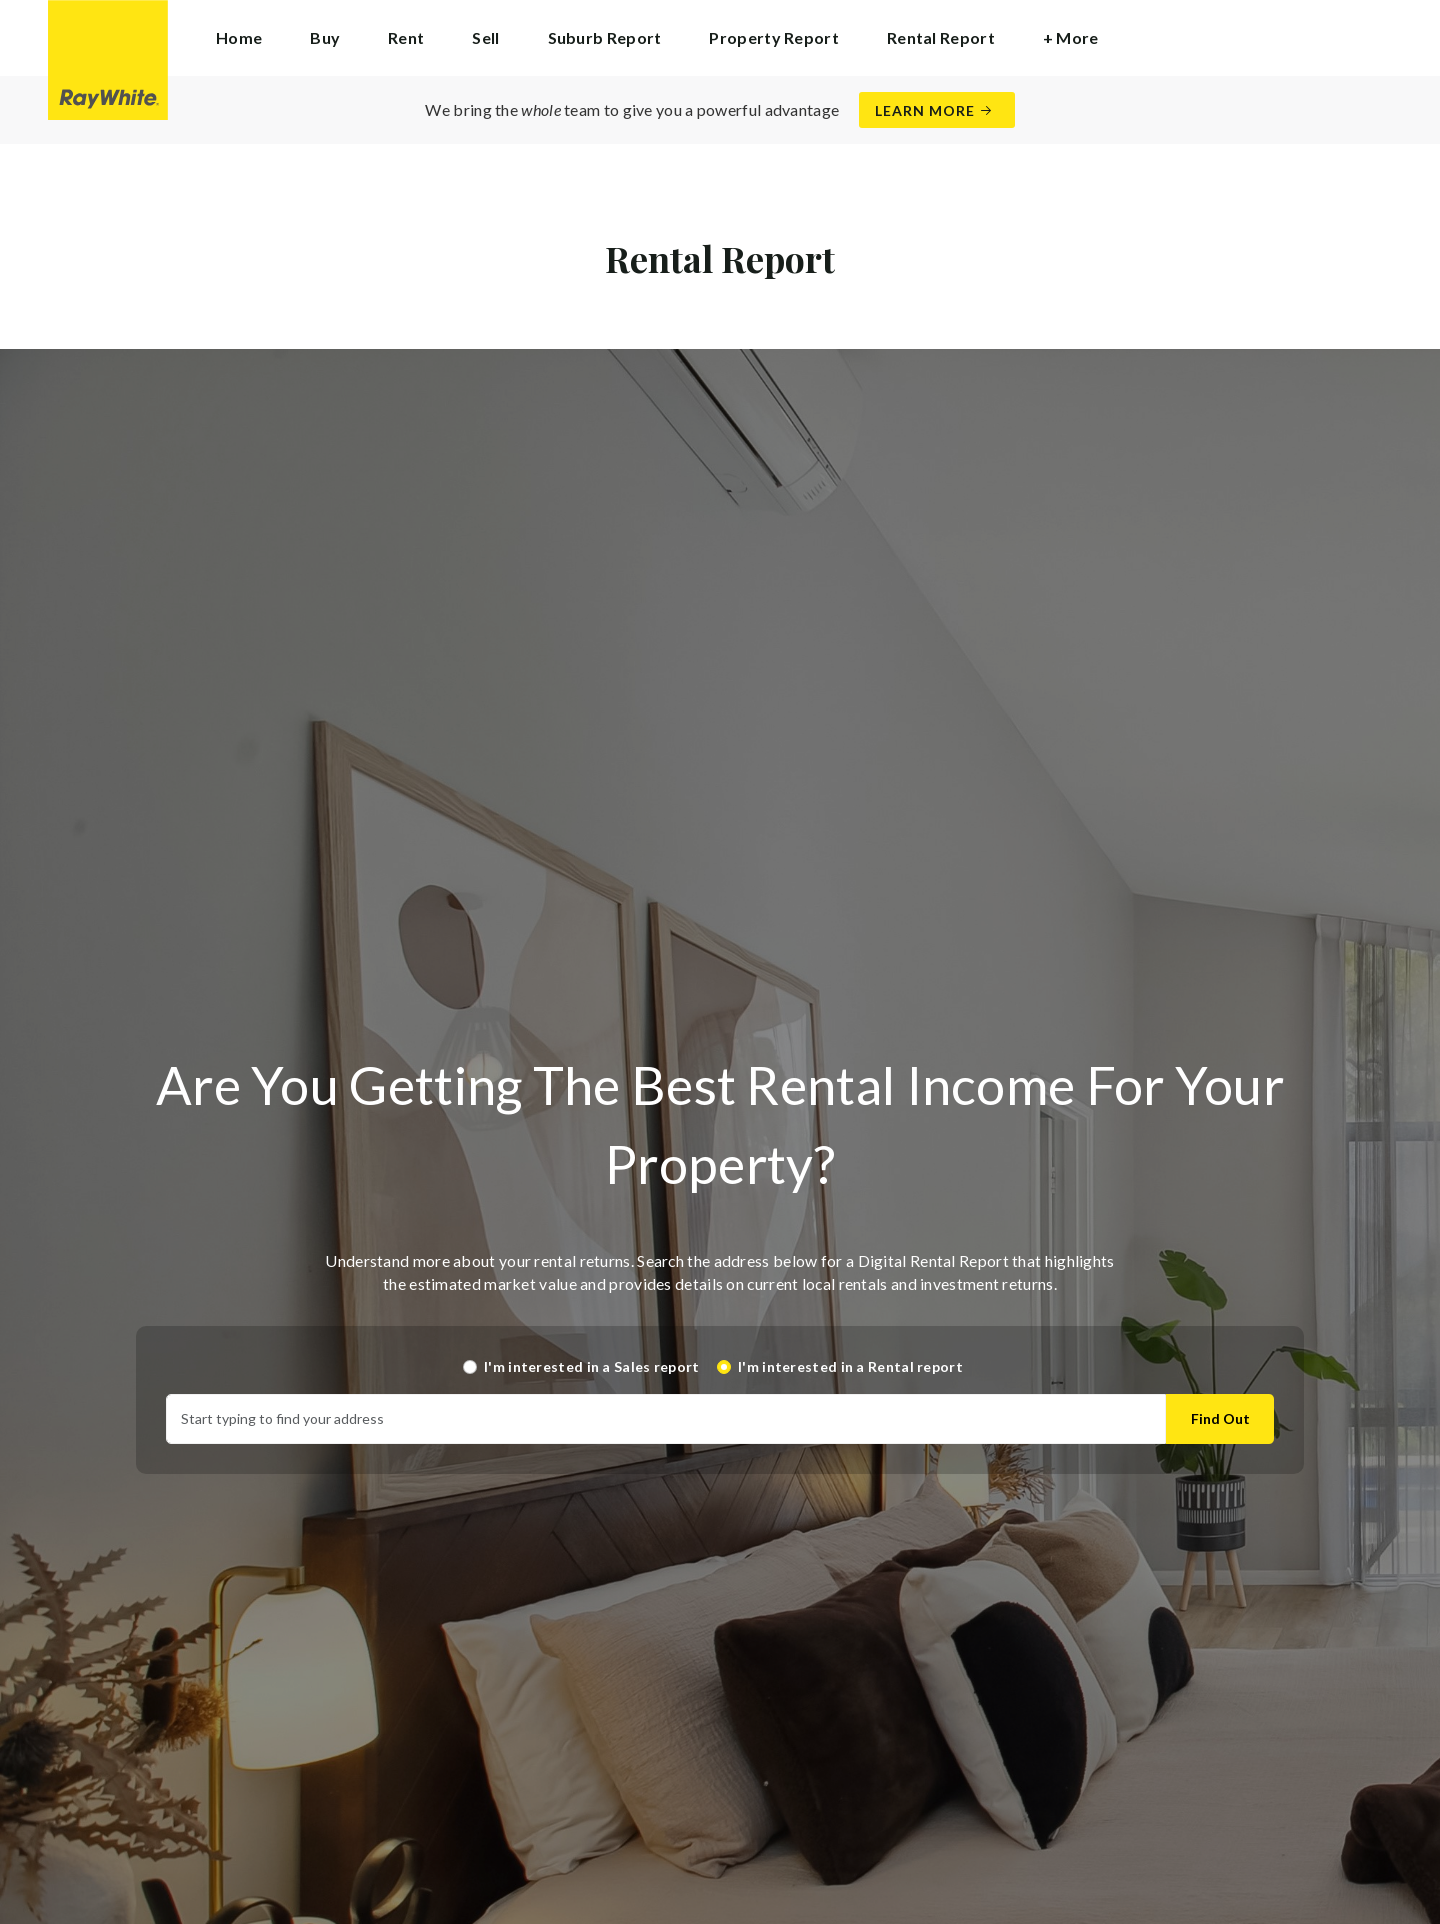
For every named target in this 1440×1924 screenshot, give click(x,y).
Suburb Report (605, 37)
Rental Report (941, 37)
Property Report (774, 37)
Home (239, 37)
